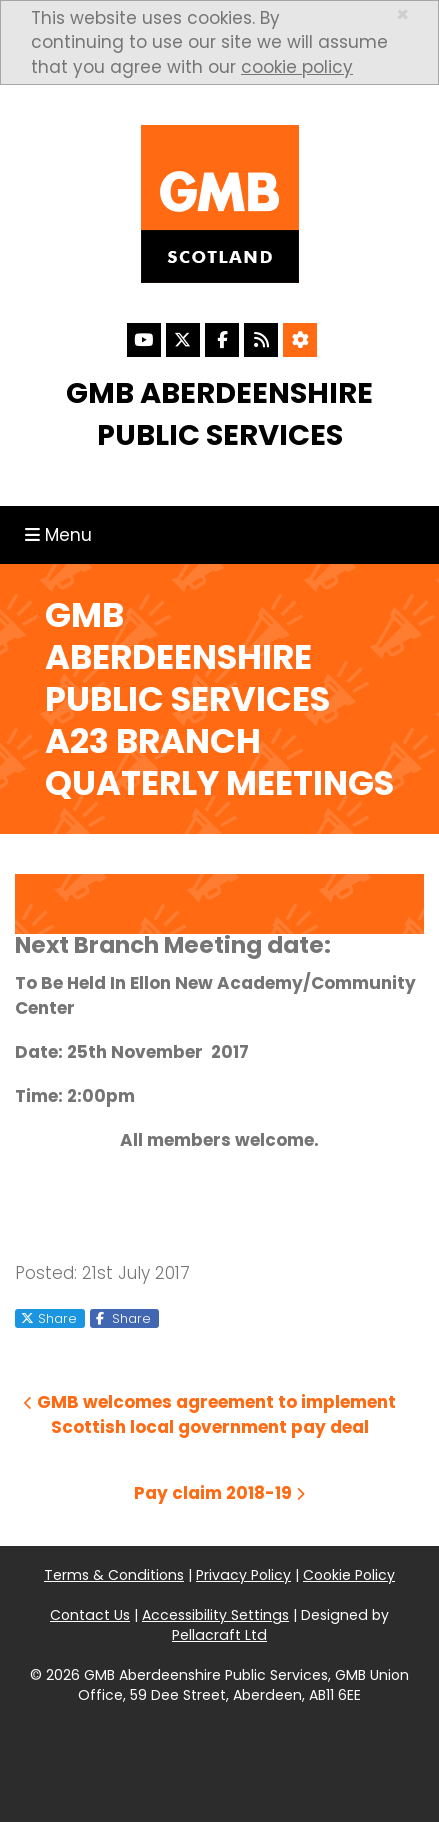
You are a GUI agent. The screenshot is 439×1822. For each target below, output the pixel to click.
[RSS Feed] (261, 340)
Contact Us (90, 1615)
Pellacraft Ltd (219, 1635)
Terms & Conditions (114, 1575)
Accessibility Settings (215, 1615)
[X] (183, 340)
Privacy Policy (243, 1575)
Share (49, 1318)
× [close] (402, 14)
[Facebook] (222, 340)
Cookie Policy (349, 1575)
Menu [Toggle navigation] (63, 534)
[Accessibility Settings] (300, 340)
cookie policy (297, 67)
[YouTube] (144, 340)
